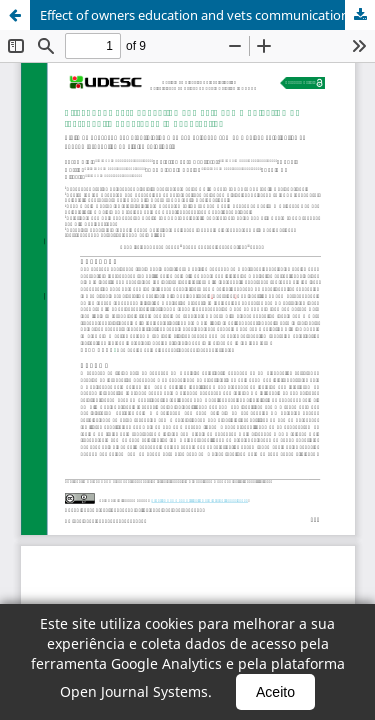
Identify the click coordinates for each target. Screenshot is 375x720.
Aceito (275, 692)
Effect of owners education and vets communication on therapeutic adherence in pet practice (207, 15)
